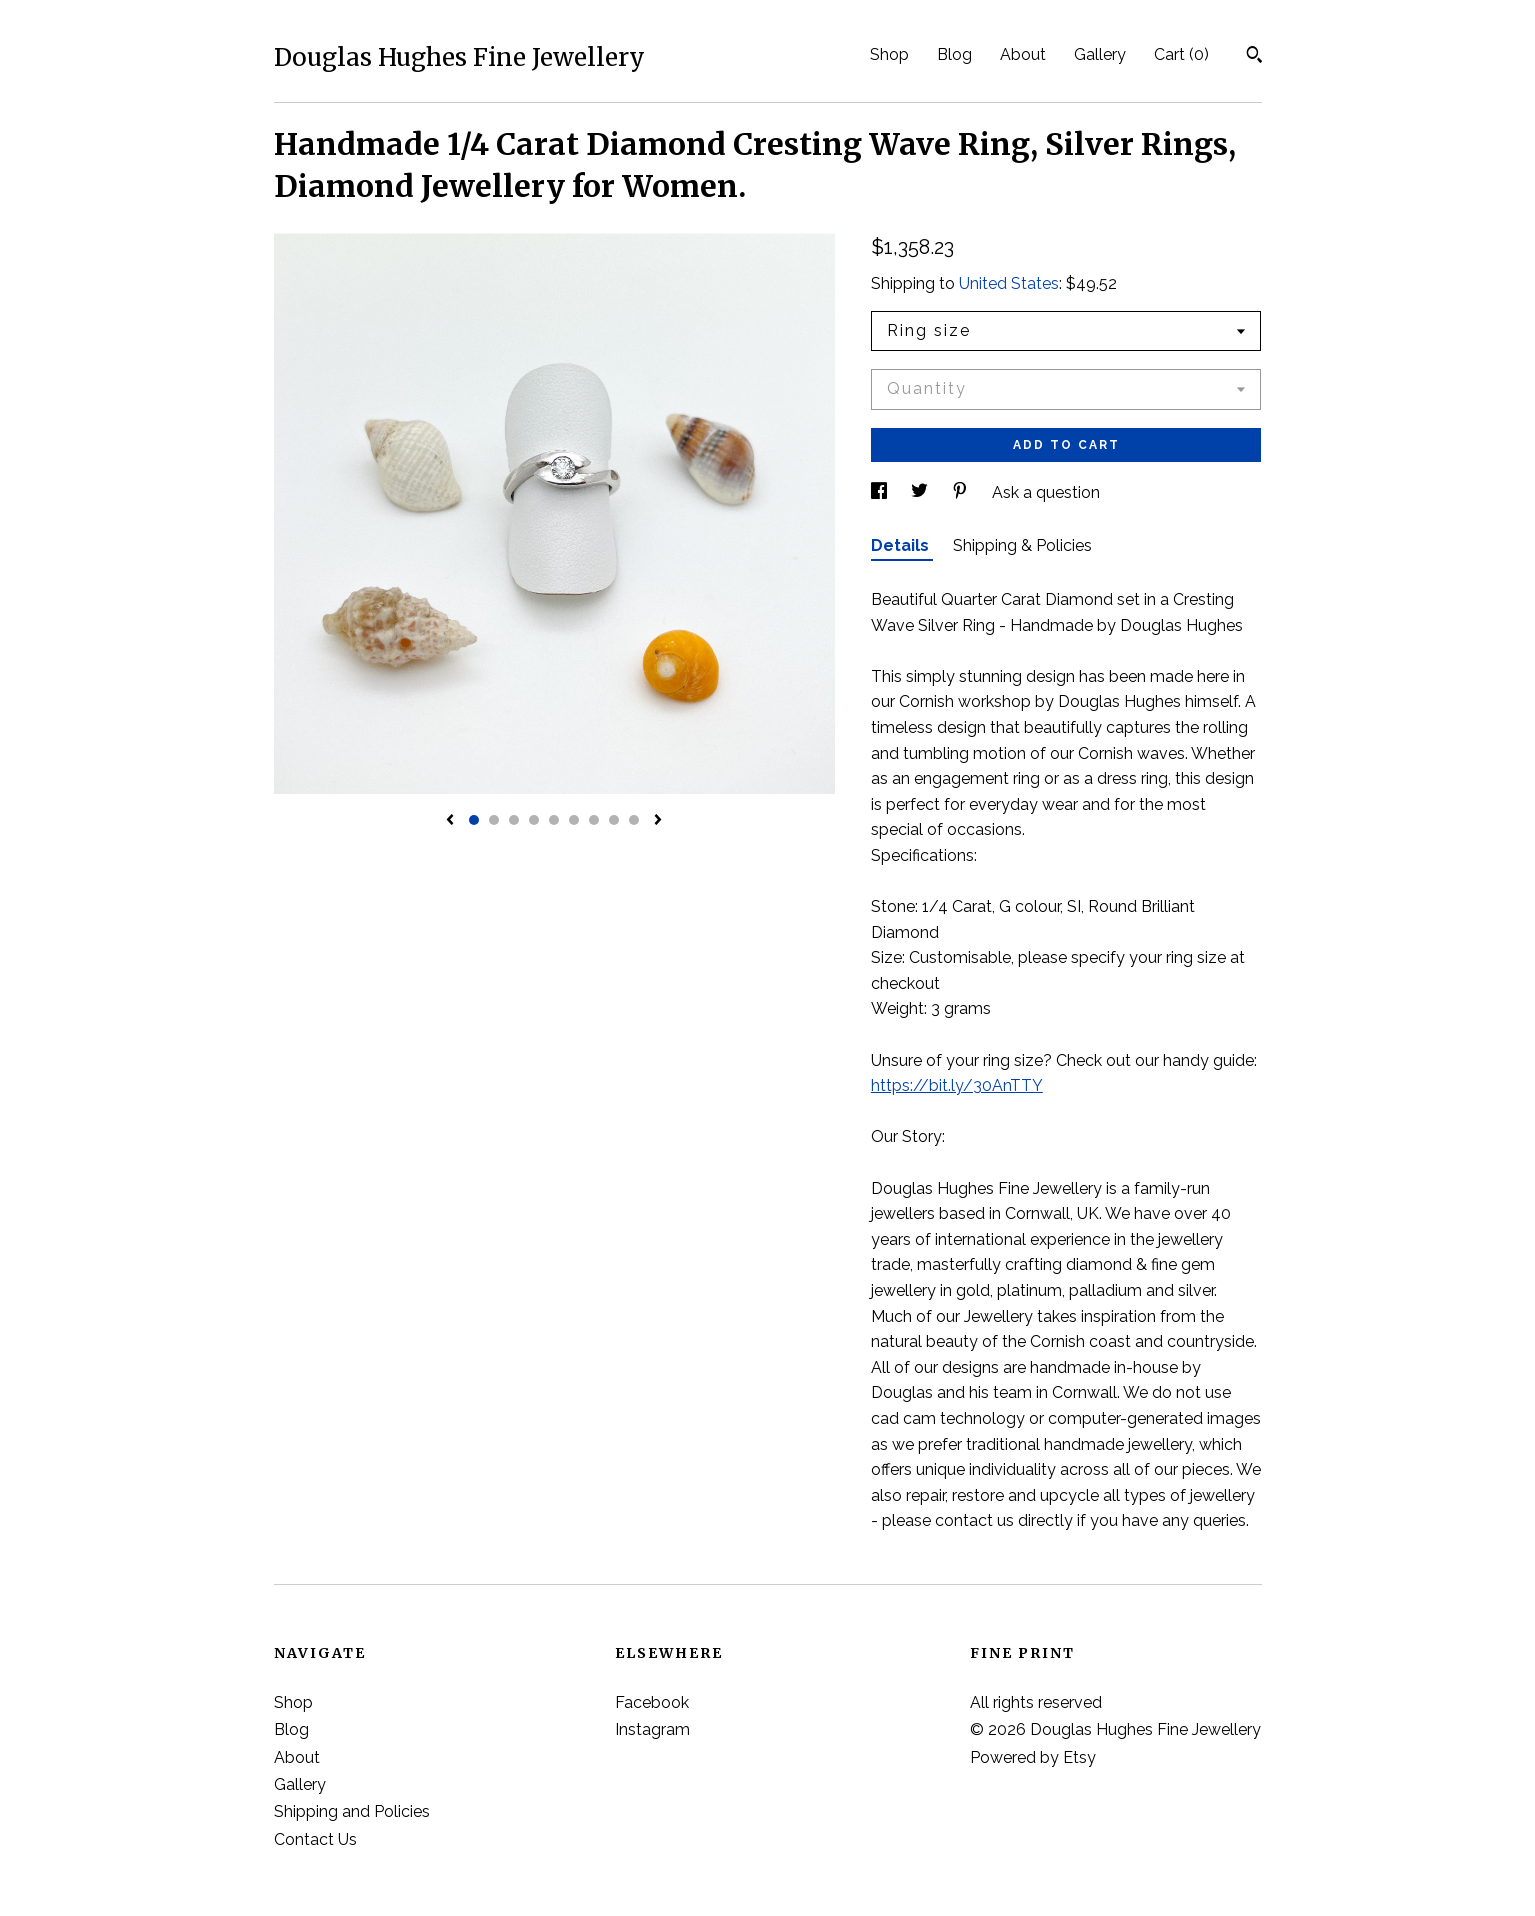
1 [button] (474, 820)
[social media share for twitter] (921, 492)
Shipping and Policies (352, 1811)
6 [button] (574, 820)
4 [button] (534, 820)
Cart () (1181, 54)
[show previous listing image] (450, 821)
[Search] (1254, 57)
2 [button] (494, 820)
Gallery (1100, 54)
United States (1009, 283)
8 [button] (614, 820)
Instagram (652, 1729)
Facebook (652, 1702)
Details (902, 545)
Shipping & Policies (1022, 545)
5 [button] (554, 820)
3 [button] (514, 820)
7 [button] (594, 820)
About (1023, 54)
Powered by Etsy (1033, 1757)
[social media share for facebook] (881, 492)
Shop (889, 54)
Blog (954, 54)
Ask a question (1046, 492)
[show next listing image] (658, 821)
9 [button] (634, 820)
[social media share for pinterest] (962, 492)
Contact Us (315, 1839)
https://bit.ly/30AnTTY (957, 1085)
